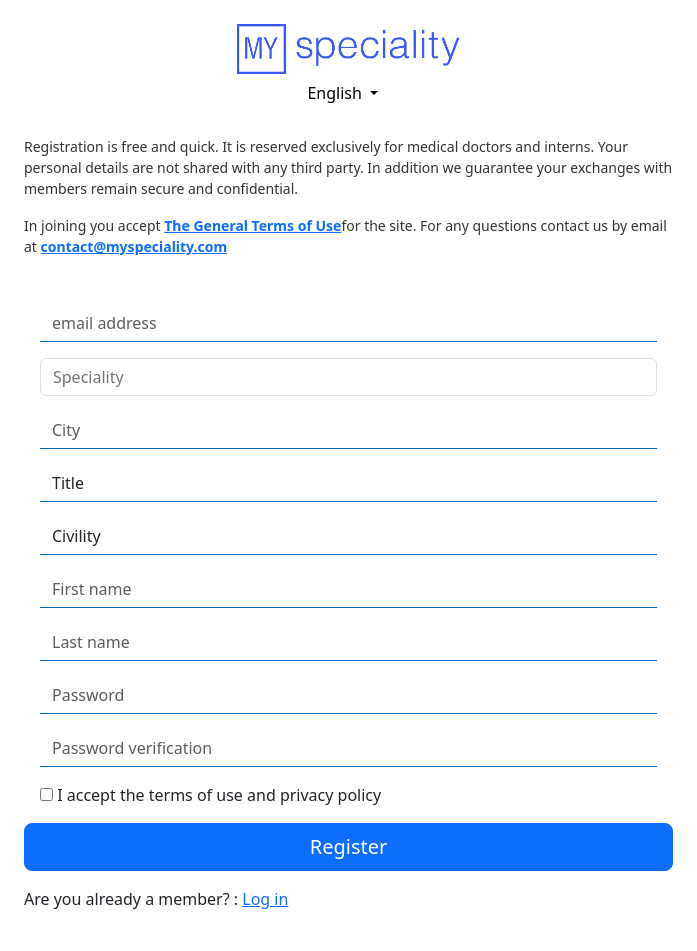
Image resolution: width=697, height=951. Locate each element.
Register (349, 846)
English (336, 93)
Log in (265, 899)
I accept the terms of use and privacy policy (219, 795)
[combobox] (328, 377)
